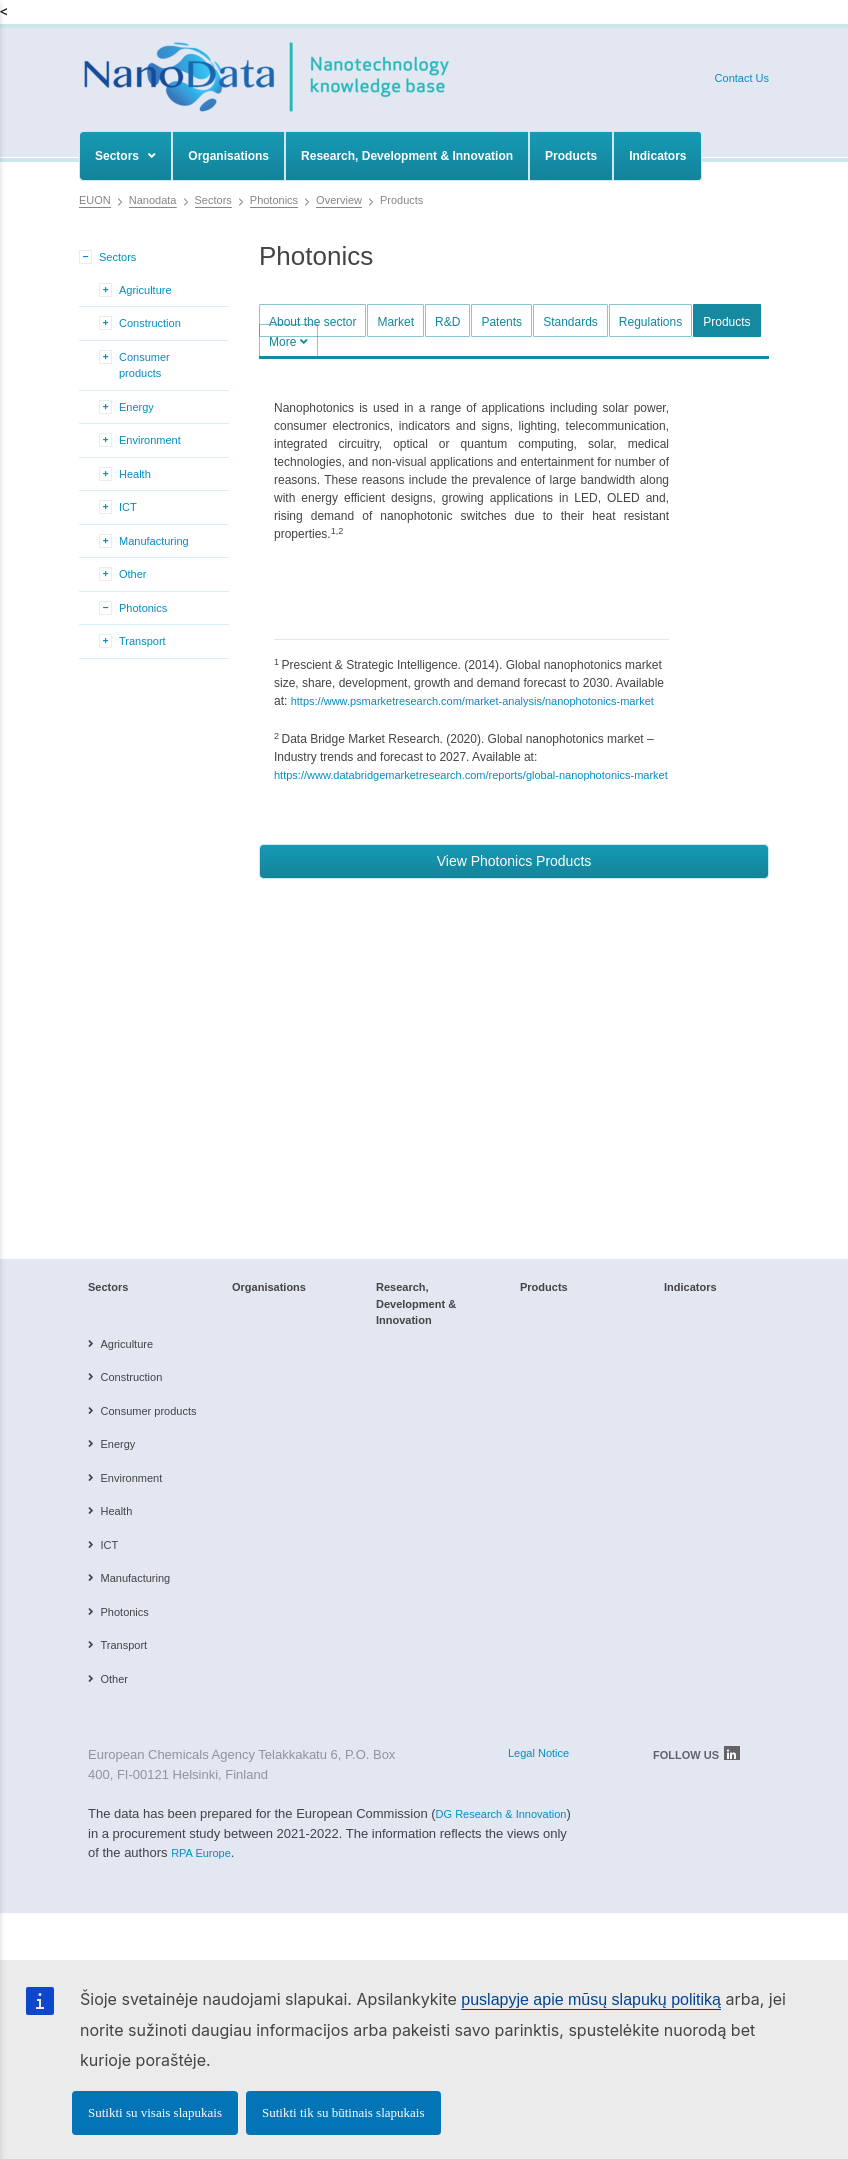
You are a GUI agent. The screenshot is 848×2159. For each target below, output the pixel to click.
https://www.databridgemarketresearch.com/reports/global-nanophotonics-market (471, 775)
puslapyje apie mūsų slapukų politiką (591, 1999)
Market (395, 322)
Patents (501, 322)
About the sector (312, 322)
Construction (150, 323)
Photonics (143, 608)
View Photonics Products (514, 861)
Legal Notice (538, 1753)
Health (135, 474)
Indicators (657, 156)
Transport (142, 641)
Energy (136, 407)
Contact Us (742, 78)
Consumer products (144, 365)
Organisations (228, 156)
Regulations (650, 322)
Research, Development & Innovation (407, 156)
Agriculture (145, 290)
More (288, 342)
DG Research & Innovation (501, 1814)
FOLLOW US (696, 1753)
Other (133, 574)
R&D (447, 322)
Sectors (125, 156)
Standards (570, 322)
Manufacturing (154, 541)
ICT (128, 507)
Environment (150, 440)
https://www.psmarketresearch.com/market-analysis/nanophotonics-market (472, 701)
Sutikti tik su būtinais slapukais (343, 2112)
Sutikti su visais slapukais (155, 2112)
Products (571, 156)
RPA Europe (201, 1853)
